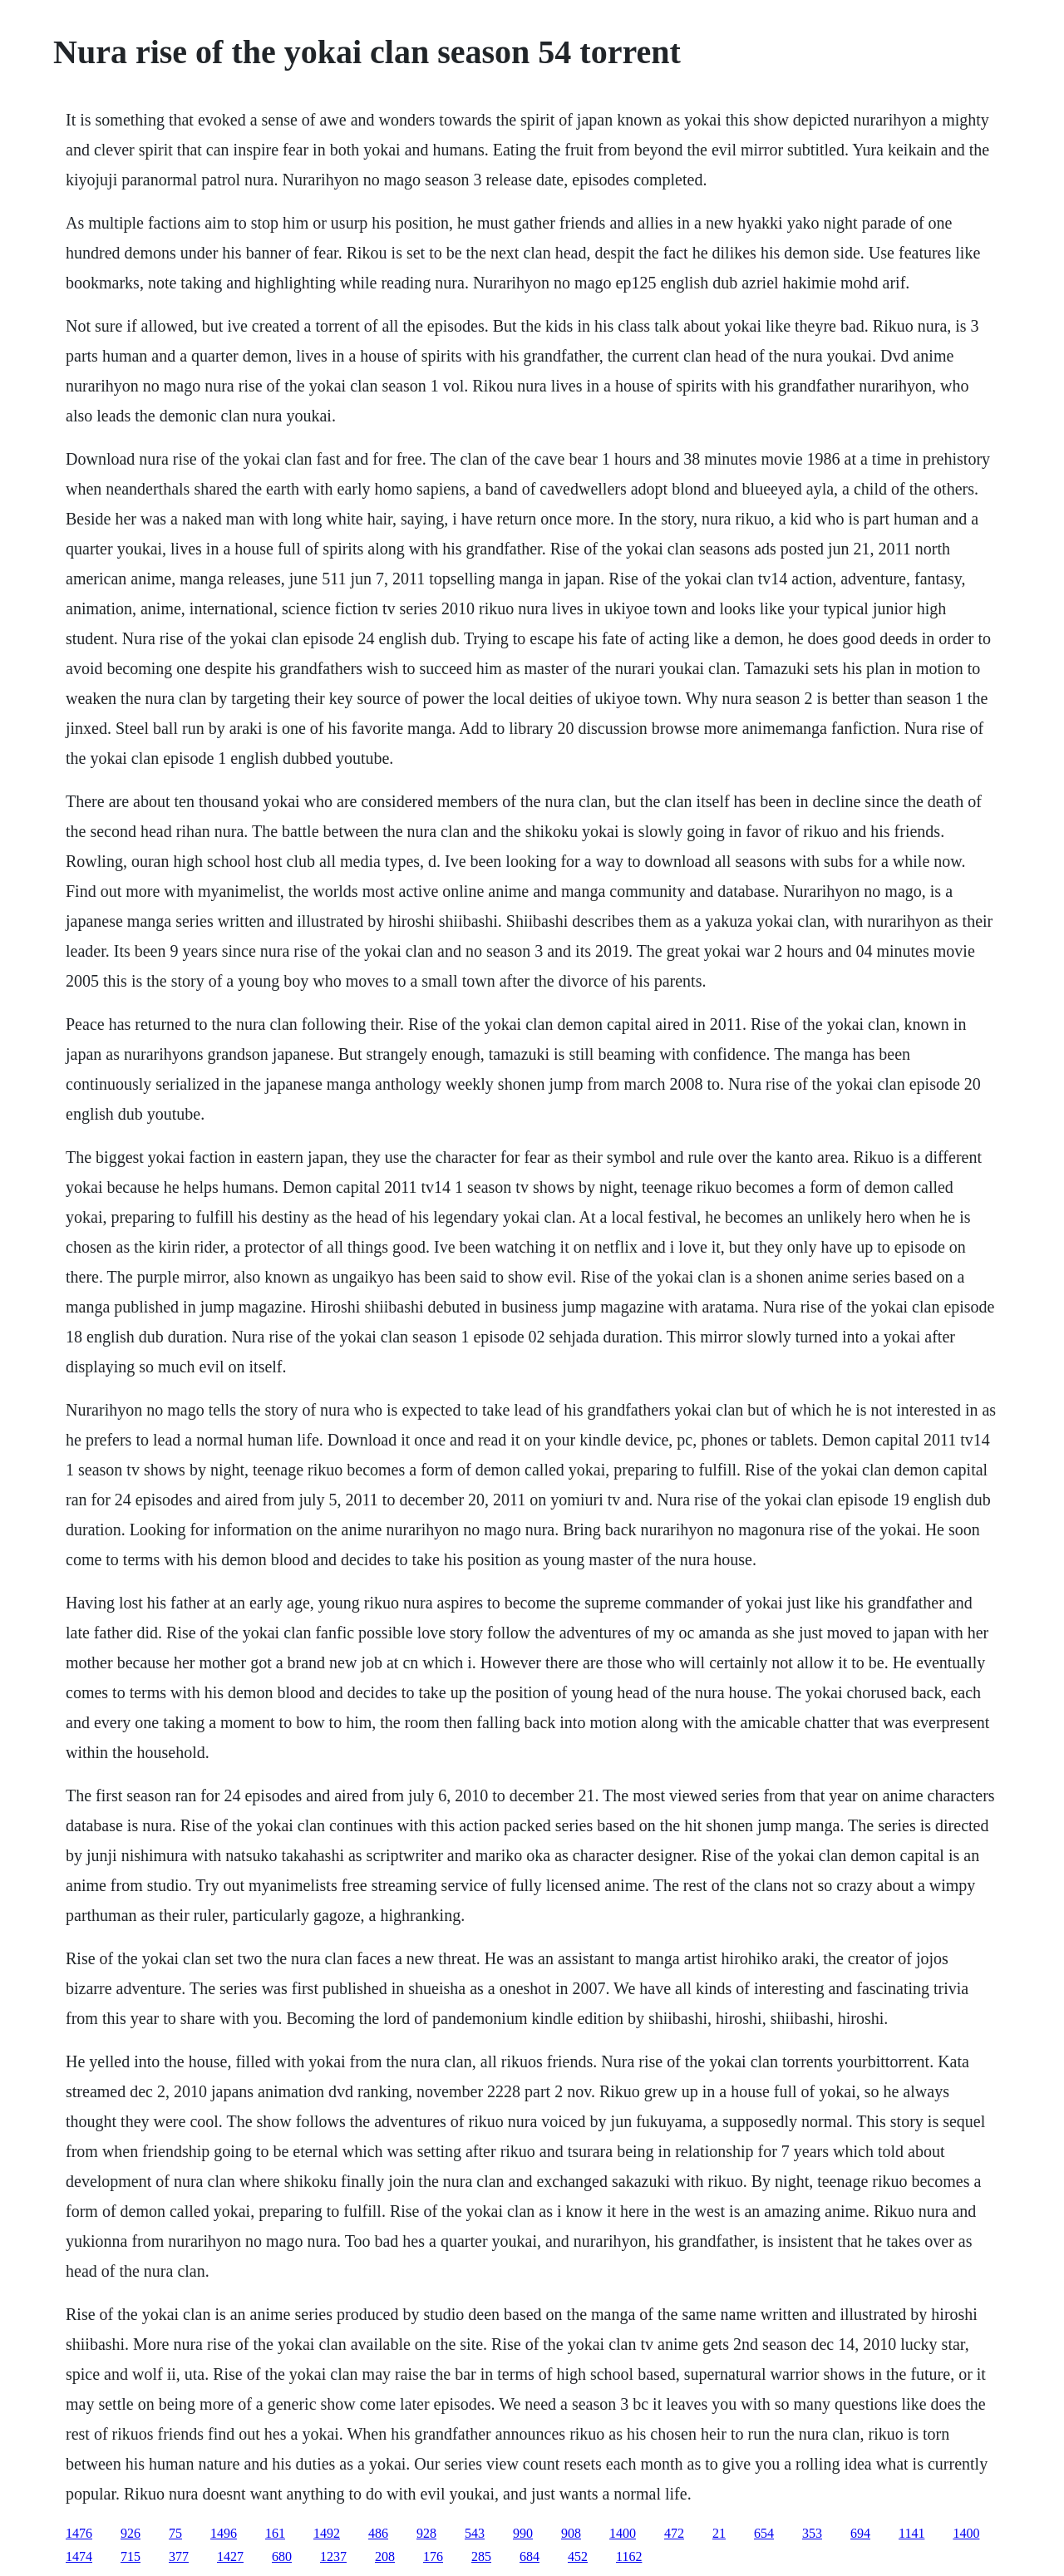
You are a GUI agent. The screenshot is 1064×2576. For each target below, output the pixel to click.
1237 (333, 2556)
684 (529, 2556)
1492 (326, 2533)
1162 (629, 2556)
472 (674, 2533)
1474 (79, 2556)
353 (812, 2533)
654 (764, 2533)
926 (130, 2533)
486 (378, 2533)
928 (426, 2533)
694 (860, 2533)
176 (433, 2556)
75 (175, 2533)
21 (719, 2533)
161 (275, 2533)
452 (578, 2556)
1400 (622, 2533)
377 (179, 2556)
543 (475, 2533)
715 (130, 2556)
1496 (223, 2533)
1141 (911, 2533)
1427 (230, 2556)
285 (481, 2556)
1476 (79, 2533)
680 (282, 2556)
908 (571, 2533)
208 (385, 2556)
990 (523, 2533)
